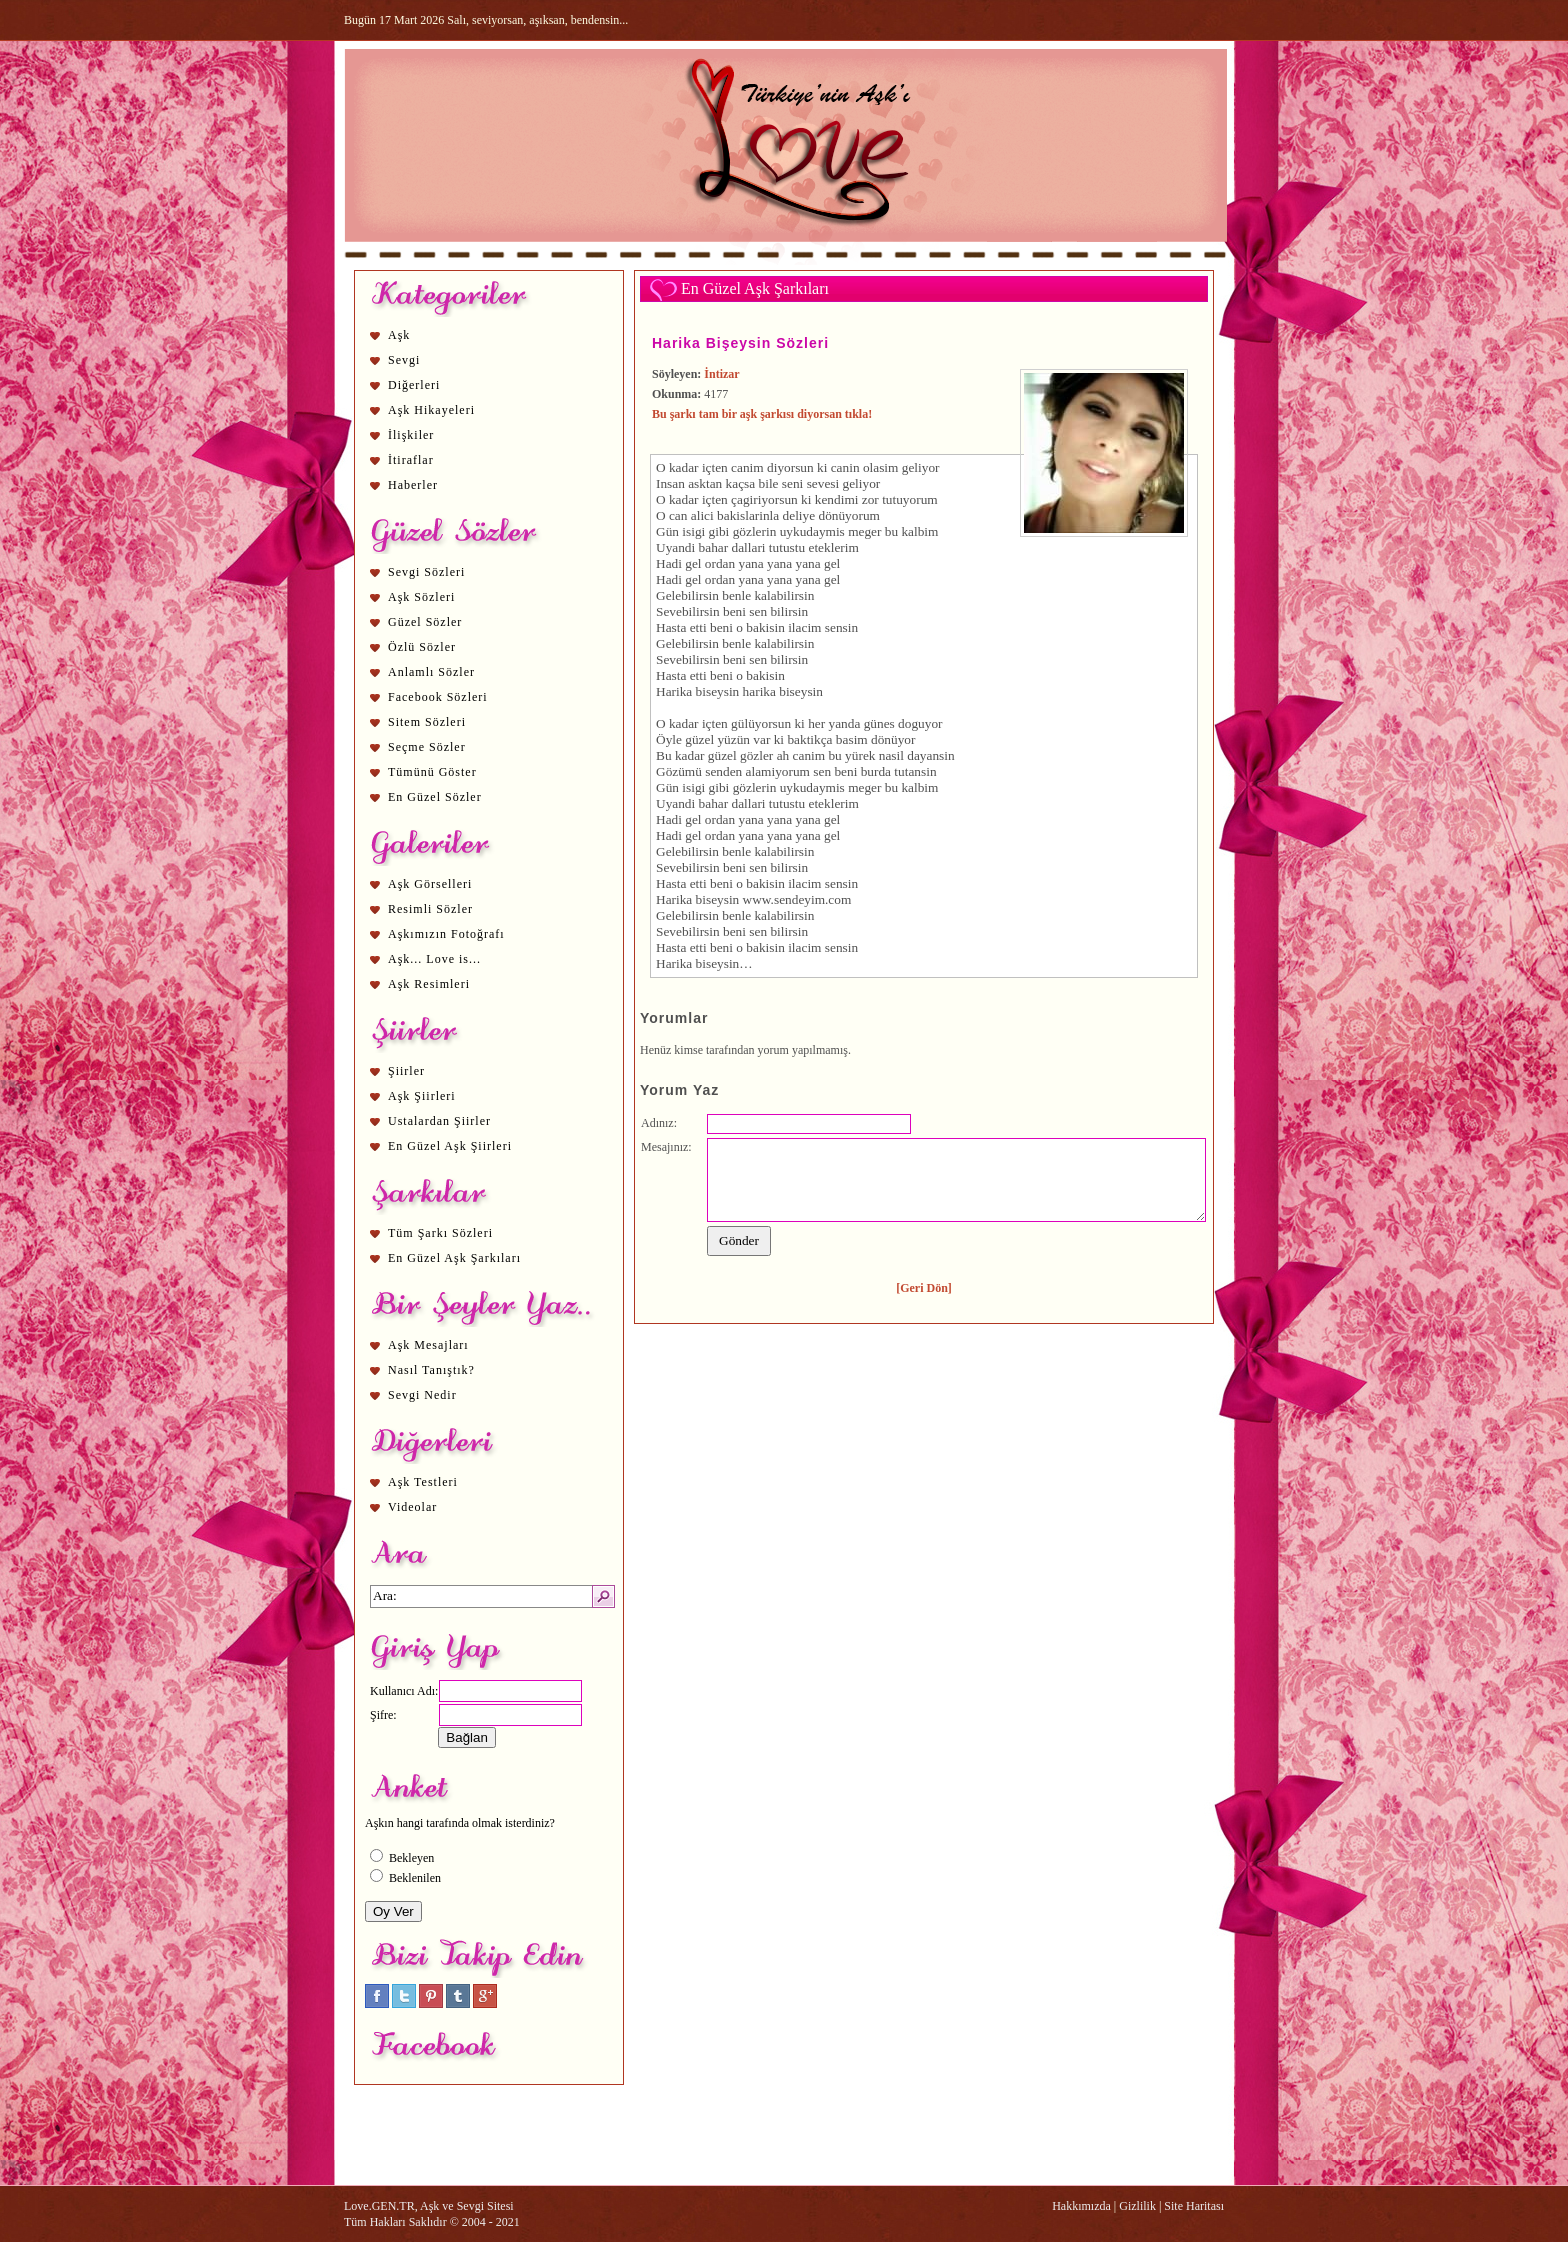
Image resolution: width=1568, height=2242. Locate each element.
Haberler (413, 485)
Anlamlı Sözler (431, 672)
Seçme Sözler (427, 747)
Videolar (412, 1507)
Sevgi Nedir (422, 1395)
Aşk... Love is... (434, 959)
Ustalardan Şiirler (439, 1121)
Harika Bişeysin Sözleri (740, 343)
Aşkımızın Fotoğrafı (446, 934)
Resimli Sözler (430, 909)
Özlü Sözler (422, 647)
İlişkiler (411, 435)
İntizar (721, 374)
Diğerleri (414, 385)
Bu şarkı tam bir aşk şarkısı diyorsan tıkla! (762, 414)
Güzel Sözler (425, 622)
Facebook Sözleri (438, 697)
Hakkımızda (1081, 2206)
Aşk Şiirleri (422, 1096)
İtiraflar (411, 460)
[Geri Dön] (924, 1288)
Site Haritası (1194, 2206)
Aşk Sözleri (421, 597)
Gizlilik (1137, 2206)
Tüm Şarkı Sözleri (440, 1233)
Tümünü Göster (432, 772)
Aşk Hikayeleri (431, 410)
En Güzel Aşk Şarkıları (454, 1258)
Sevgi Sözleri (426, 572)
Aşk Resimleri (429, 984)
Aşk (399, 335)
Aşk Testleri (423, 1482)
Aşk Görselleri (430, 884)
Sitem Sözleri (427, 722)
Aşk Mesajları (428, 1345)
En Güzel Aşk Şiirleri (450, 1146)
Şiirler (406, 1071)
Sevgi (404, 360)
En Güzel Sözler (435, 797)
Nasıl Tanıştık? (431, 1370)
